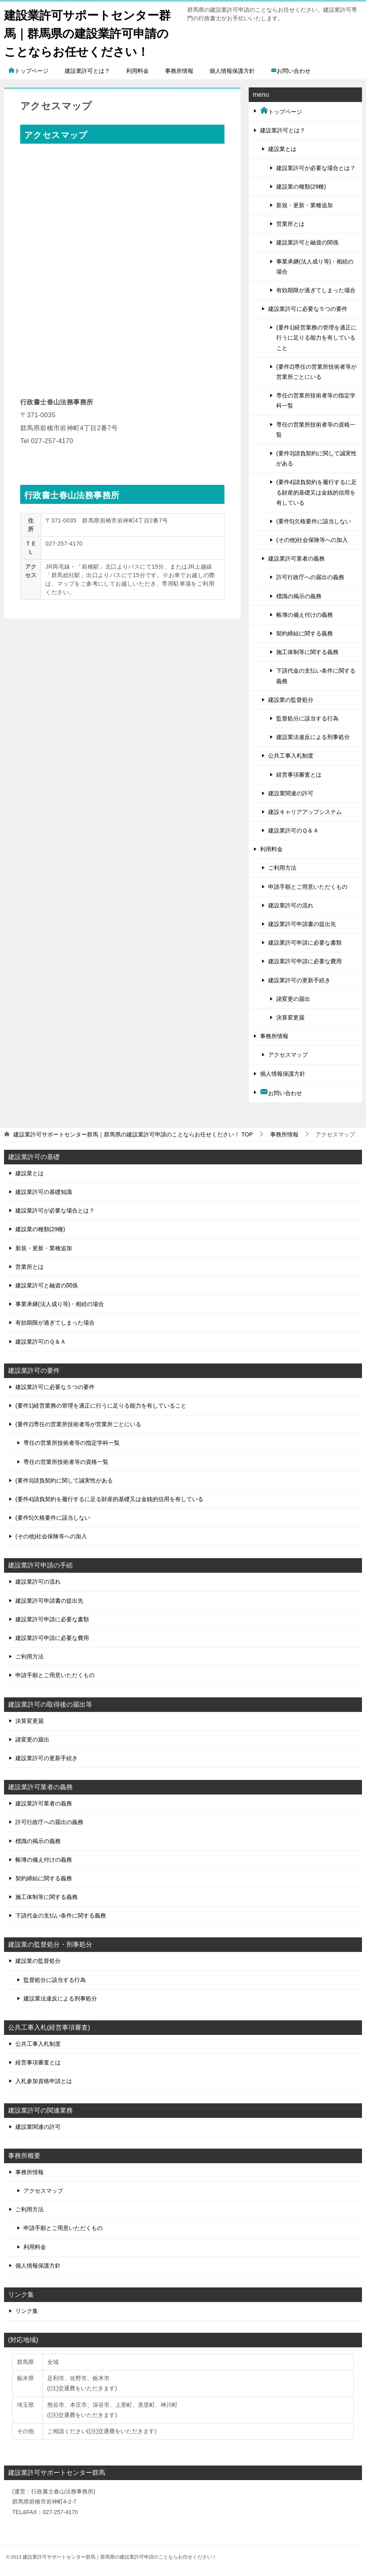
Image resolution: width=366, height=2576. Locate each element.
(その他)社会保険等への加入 (312, 540)
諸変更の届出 (293, 999)
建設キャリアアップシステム (305, 812)
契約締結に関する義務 (304, 633)
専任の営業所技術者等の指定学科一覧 (315, 400)
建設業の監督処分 (290, 700)
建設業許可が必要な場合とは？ (315, 168)
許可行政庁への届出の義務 (310, 577)
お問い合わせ (291, 71)
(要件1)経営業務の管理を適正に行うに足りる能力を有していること (316, 337)
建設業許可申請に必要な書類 (305, 942)
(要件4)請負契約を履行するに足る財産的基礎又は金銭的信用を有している (316, 492)
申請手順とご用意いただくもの (307, 886)
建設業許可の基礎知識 (43, 1192)
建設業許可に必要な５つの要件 (307, 309)
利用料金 (137, 71)
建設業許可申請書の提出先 (302, 924)
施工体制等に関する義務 (307, 652)
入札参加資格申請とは (43, 2081)
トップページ (28, 71)
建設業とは (282, 149)
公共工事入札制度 (290, 755)
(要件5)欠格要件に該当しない (313, 521)
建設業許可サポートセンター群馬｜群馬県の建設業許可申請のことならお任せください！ (90, 32)
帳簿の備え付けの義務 (304, 615)
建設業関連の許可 (290, 793)
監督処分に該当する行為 (307, 718)
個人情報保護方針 (232, 71)
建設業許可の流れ (290, 905)
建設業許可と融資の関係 (307, 242)
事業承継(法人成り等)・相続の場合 (314, 266)
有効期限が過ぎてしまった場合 (315, 290)
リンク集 (26, 2311)
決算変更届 (290, 1017)
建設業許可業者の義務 (296, 558)
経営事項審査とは (299, 774)
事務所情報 (179, 71)
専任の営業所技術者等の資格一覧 (315, 429)
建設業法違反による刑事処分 (313, 737)
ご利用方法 (282, 867)
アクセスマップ (288, 1054)
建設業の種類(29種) (301, 186)
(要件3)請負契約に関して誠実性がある (316, 458)
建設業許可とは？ (87, 71)
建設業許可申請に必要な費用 (305, 961)
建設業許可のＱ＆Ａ (293, 830)
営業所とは (290, 224)
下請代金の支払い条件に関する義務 (315, 675)
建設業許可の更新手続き (299, 980)
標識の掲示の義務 (299, 596)
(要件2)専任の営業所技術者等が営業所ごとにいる (316, 371)
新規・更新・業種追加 (304, 205)
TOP (133, 1134)
